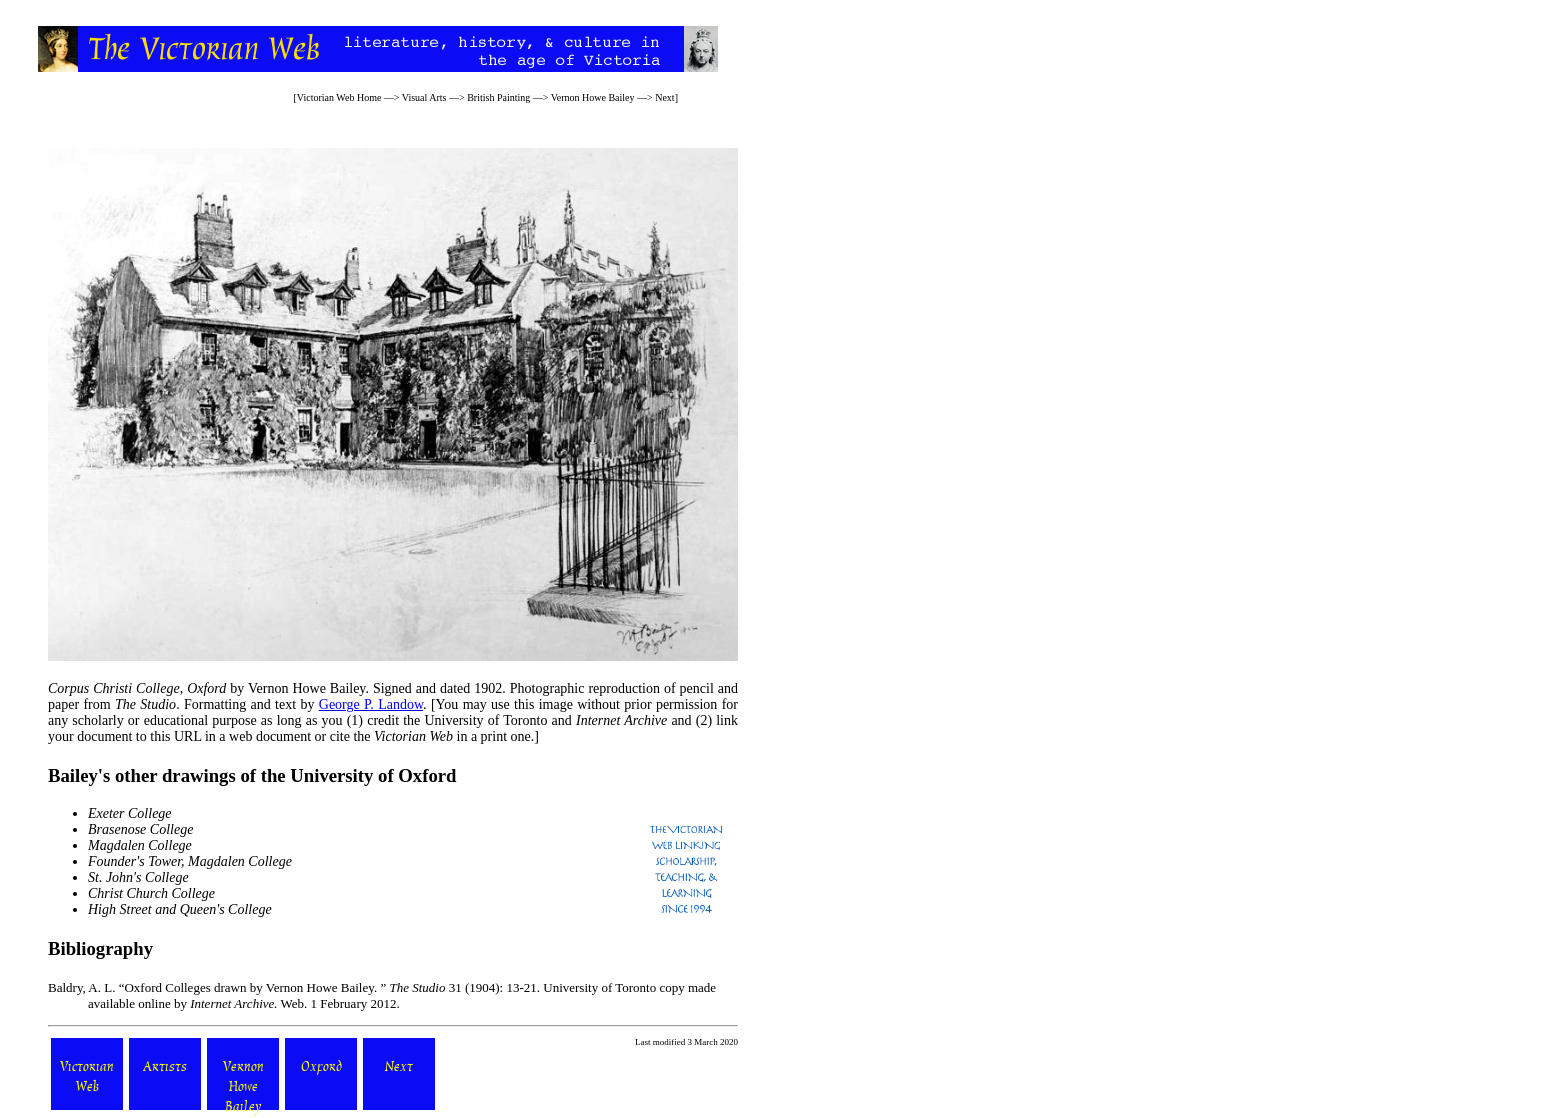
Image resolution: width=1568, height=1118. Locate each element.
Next (664, 97)
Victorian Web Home (339, 97)
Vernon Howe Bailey (593, 97)
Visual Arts (424, 97)
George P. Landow (371, 704)
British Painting (498, 97)
